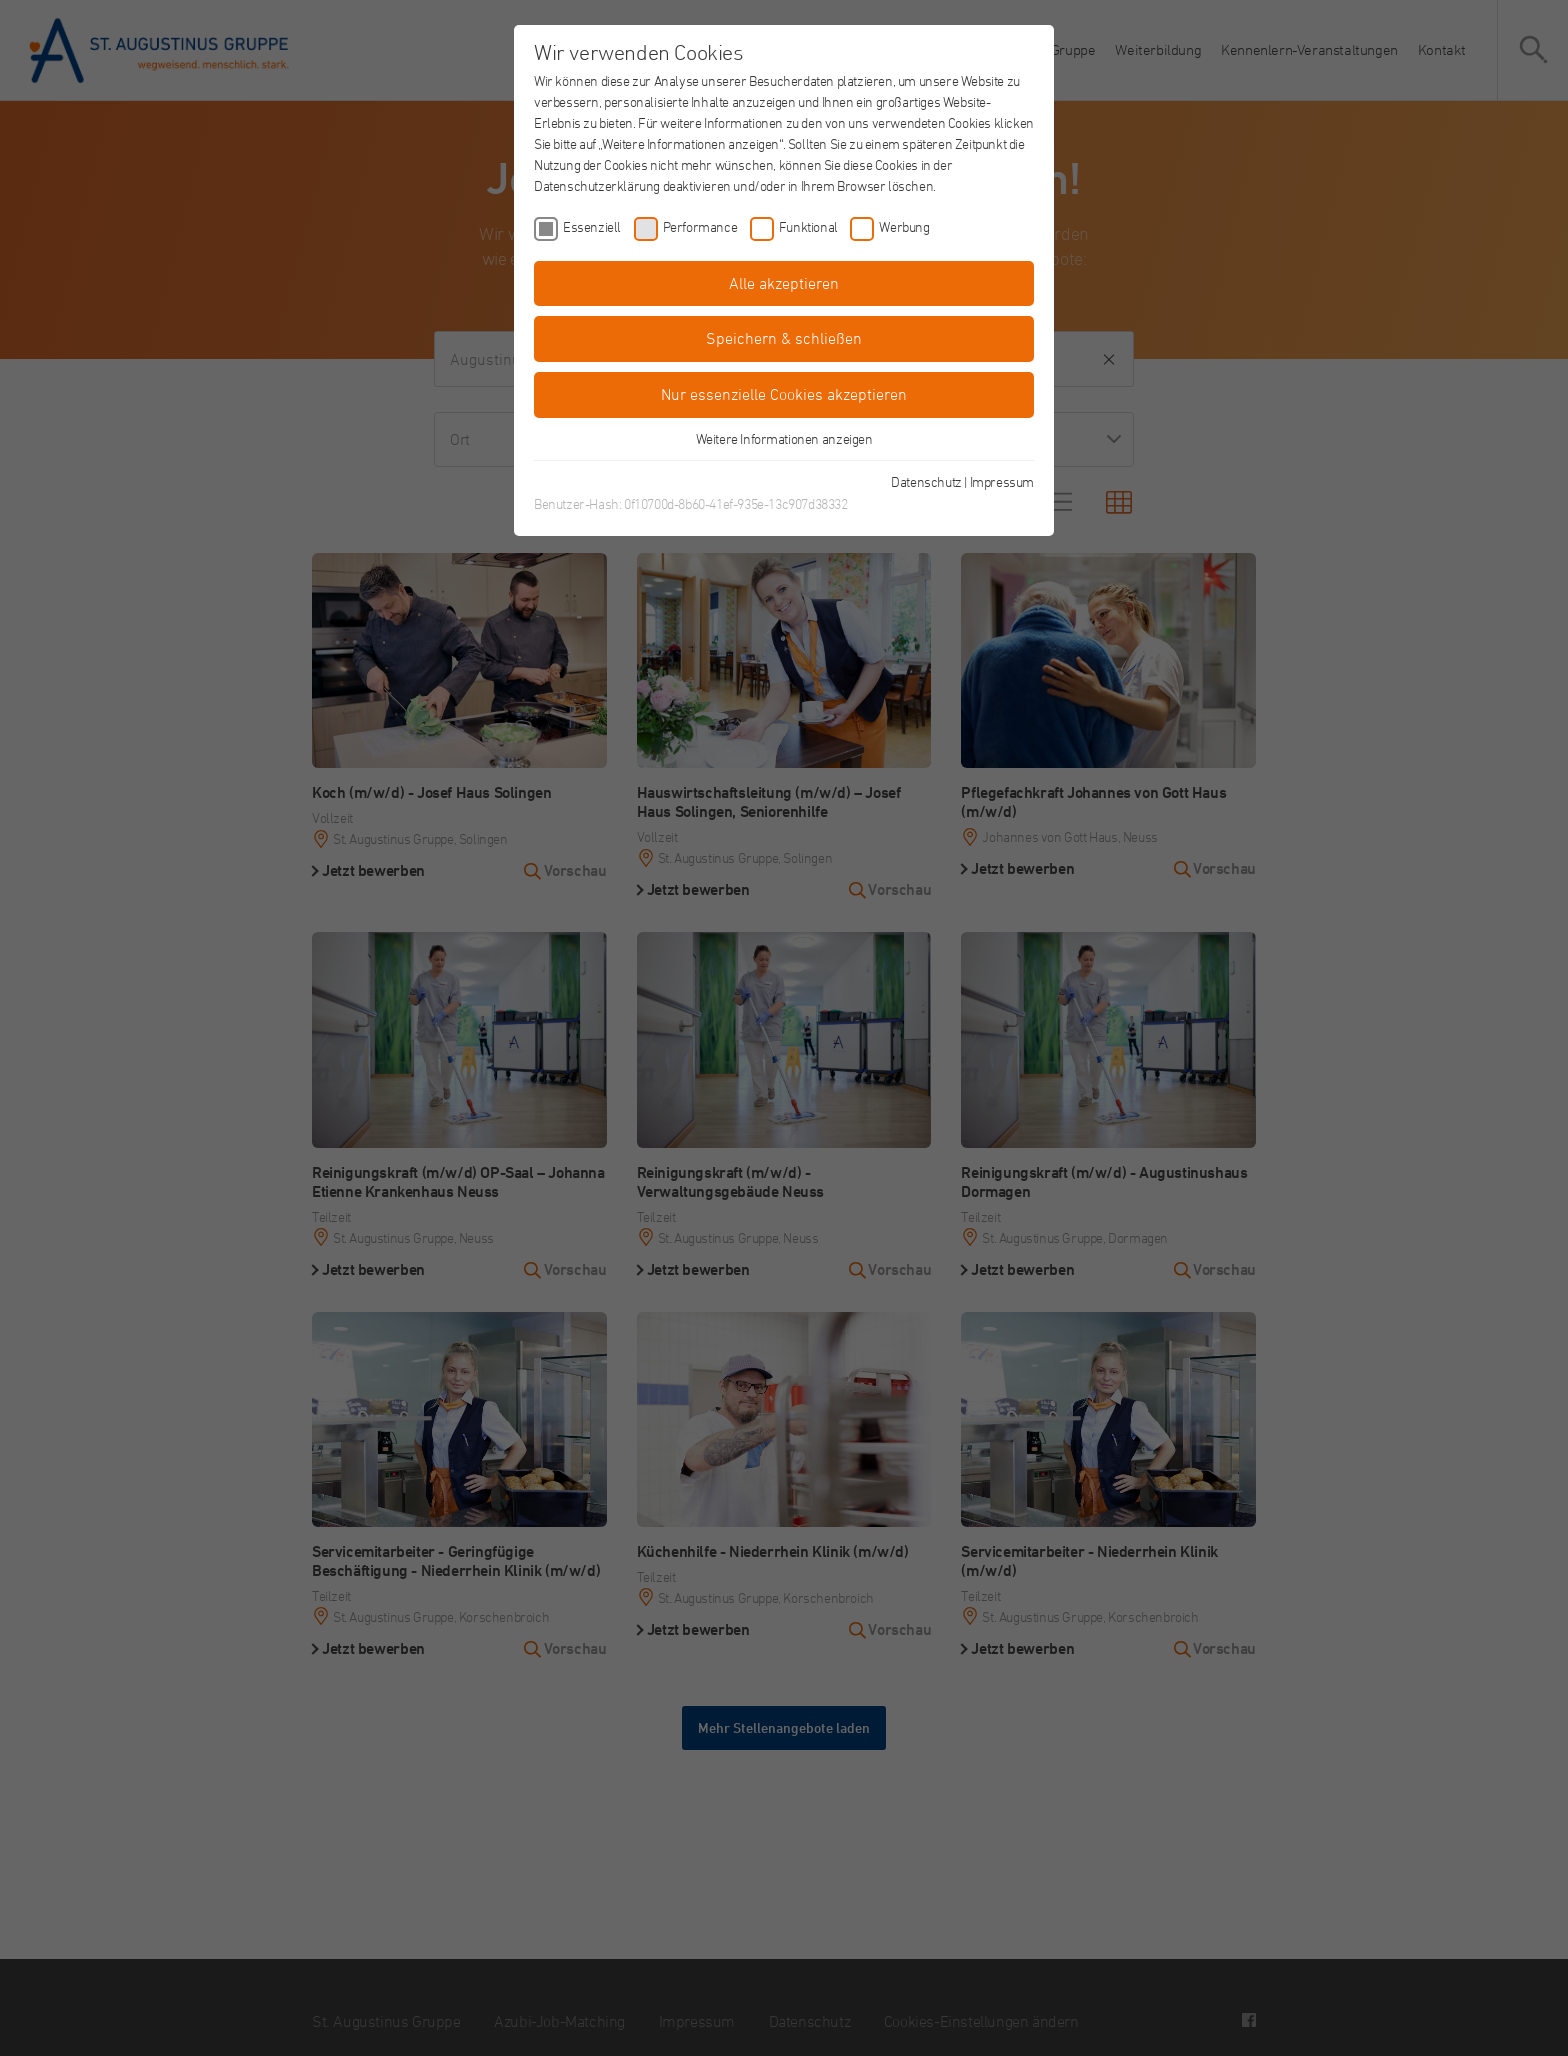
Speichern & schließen (784, 338)
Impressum (1002, 481)
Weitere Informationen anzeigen (784, 438)
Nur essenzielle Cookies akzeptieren (784, 394)
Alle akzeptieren (784, 283)
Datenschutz (926, 481)
